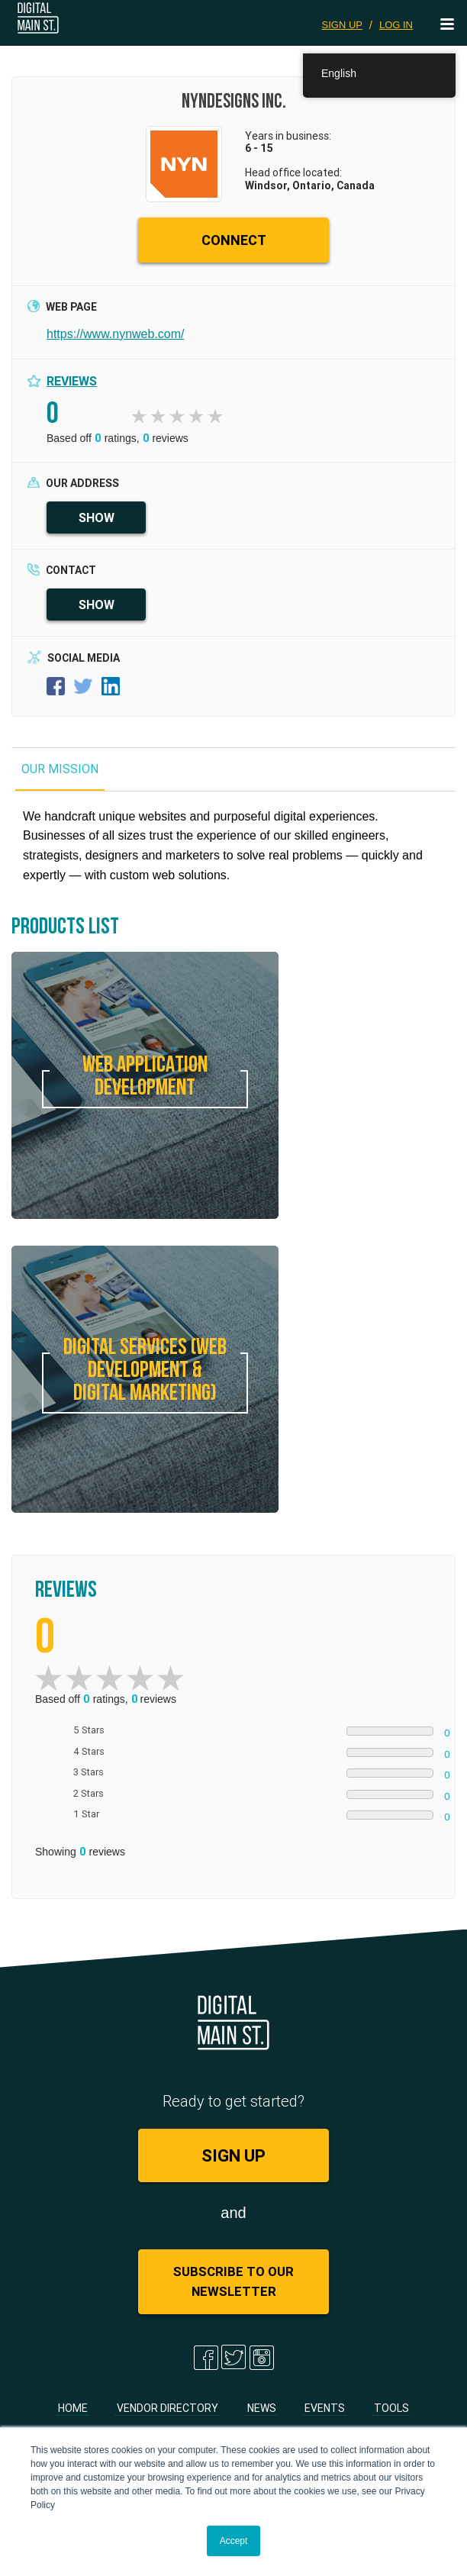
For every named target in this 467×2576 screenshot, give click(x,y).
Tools (391, 2408)
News (261, 2408)
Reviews (72, 380)
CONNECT (233, 240)
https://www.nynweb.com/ (116, 333)
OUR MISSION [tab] (59, 768)
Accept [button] (234, 2541)
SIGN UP (342, 25)
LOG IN (396, 25)
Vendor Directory (167, 2408)
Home (73, 2408)
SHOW (96, 517)
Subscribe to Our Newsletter (233, 2281)
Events (324, 2408)
